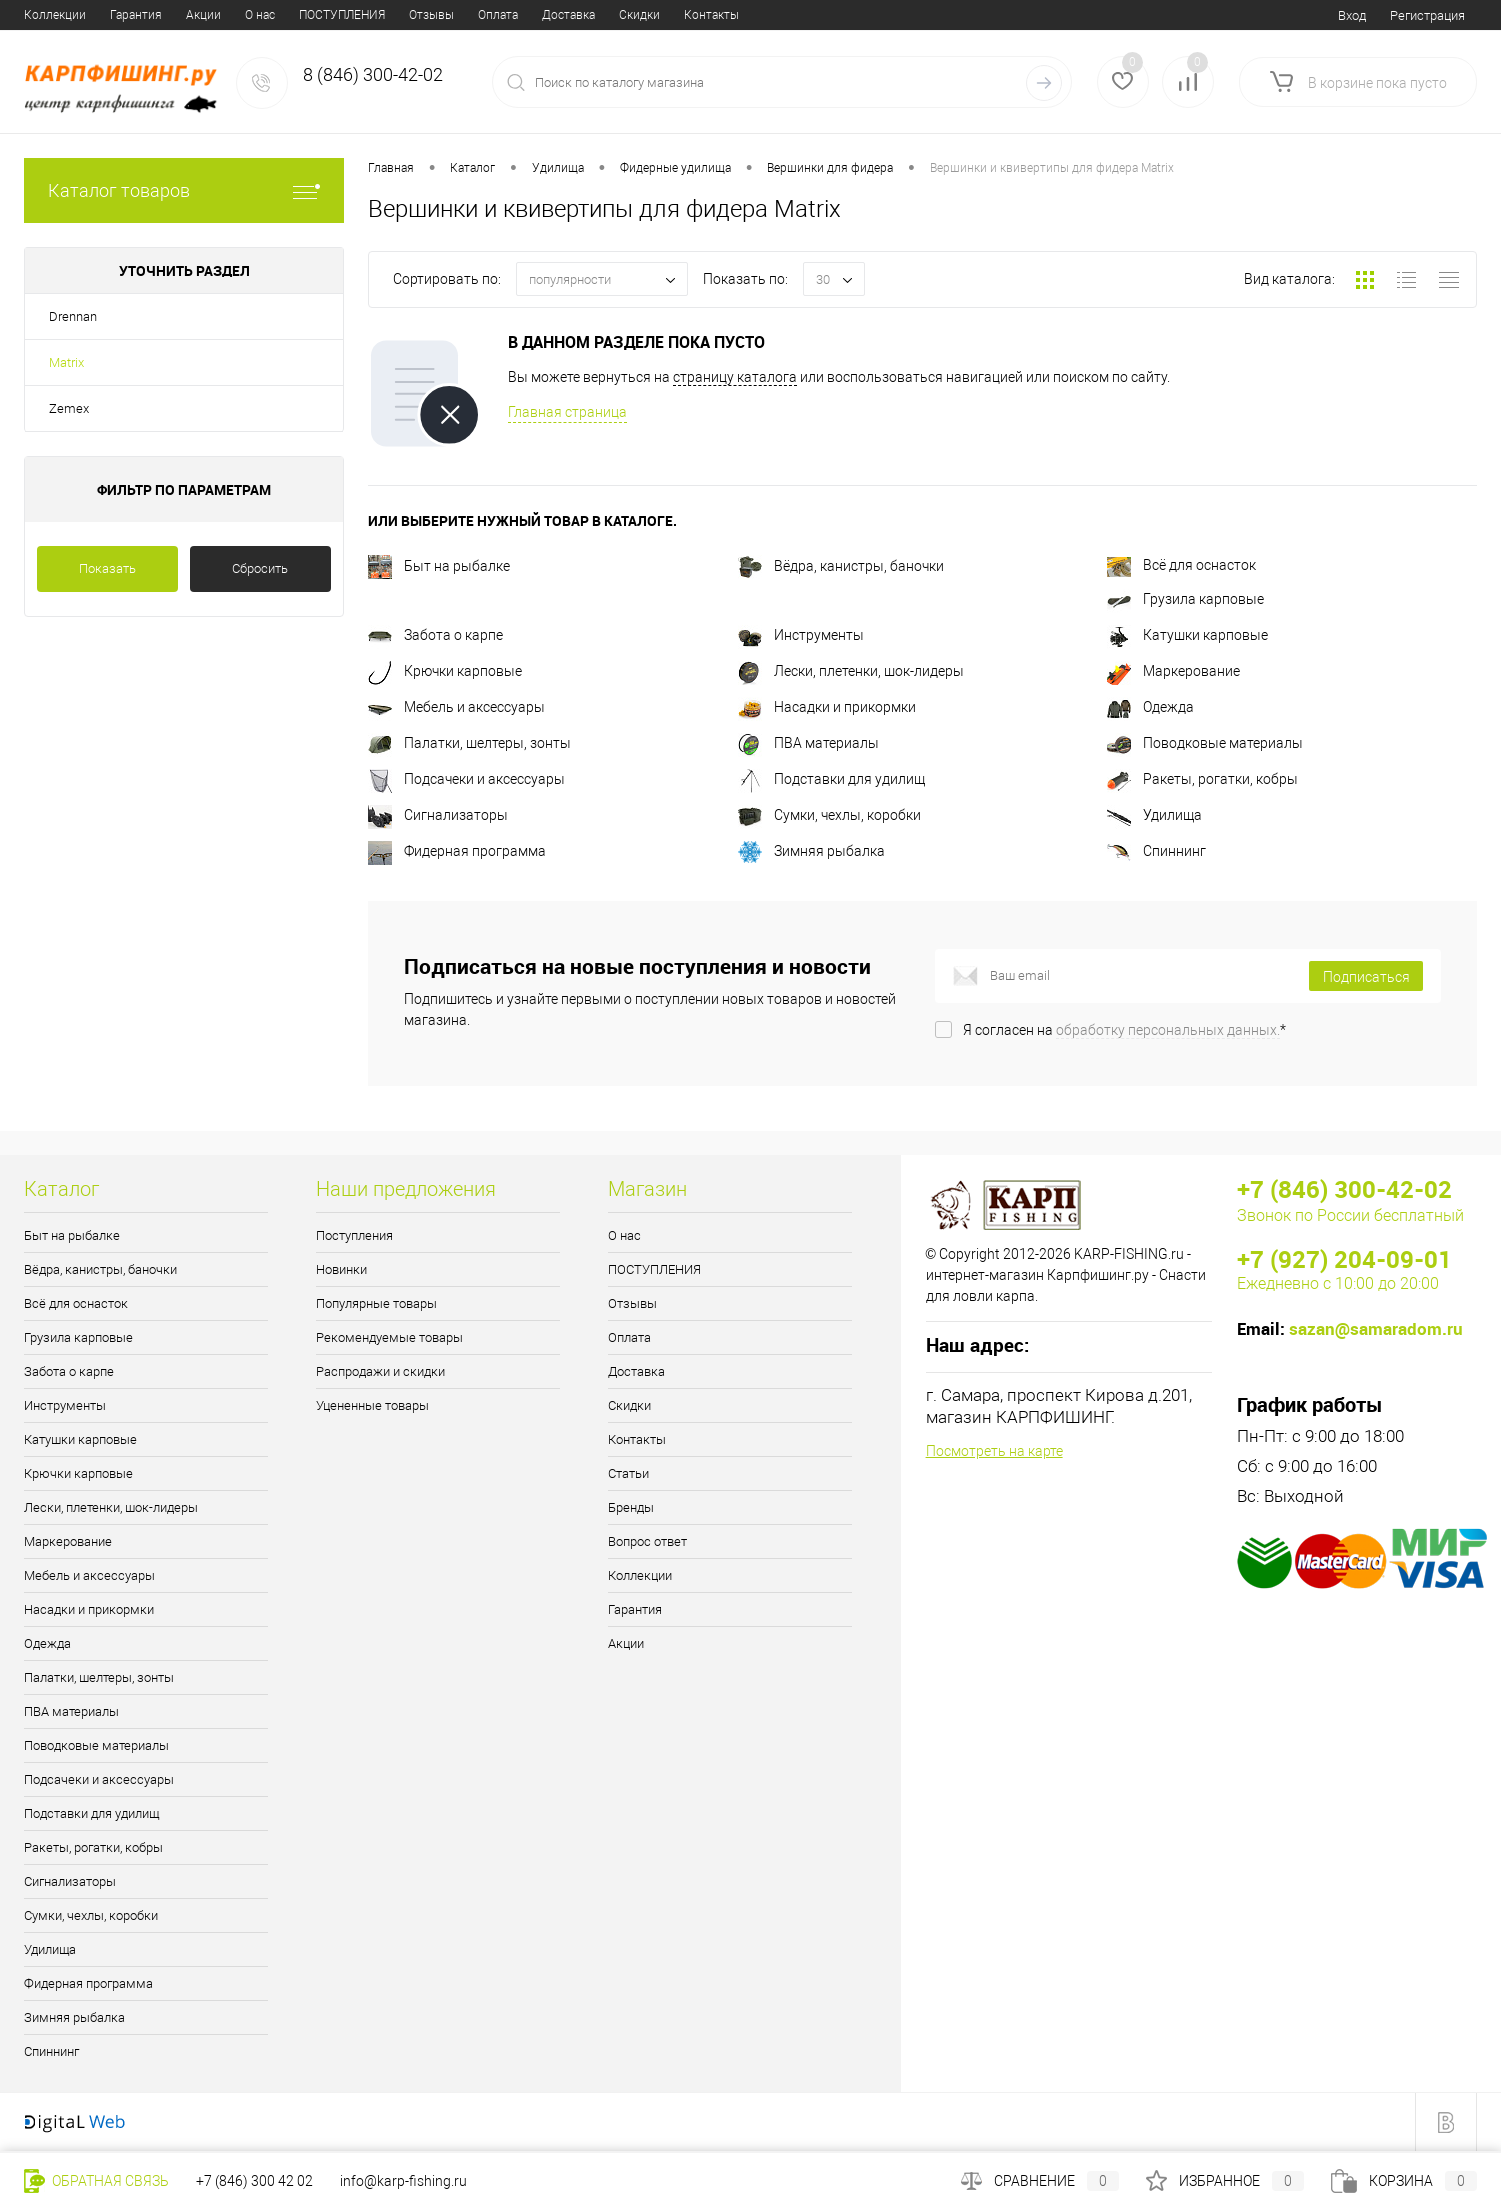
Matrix (66, 362)
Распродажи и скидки (380, 1371)
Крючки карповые (445, 671)
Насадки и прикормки (827, 707)
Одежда (1150, 707)
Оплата (277, 15)
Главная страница (567, 412)
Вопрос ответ (711, 15)
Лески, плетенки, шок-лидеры (851, 671)
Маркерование (1173, 671)
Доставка (347, 15)
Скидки (418, 15)
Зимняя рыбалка (811, 851)
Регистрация (1427, 15)
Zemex (69, 408)
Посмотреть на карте (994, 1451)
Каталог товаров (184, 190)
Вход (1352, 15)
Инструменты (801, 635)
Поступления (354, 1235)
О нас (39, 15)
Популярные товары (376, 1303)
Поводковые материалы (1205, 743)
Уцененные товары (372, 1405)
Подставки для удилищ (831, 779)
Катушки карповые (1187, 635)
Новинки (341, 1269)
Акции (626, 1643)
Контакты (490, 15)
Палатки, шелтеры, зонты (469, 743)
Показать (107, 568)
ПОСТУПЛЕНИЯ (121, 15)
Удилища (1154, 815)
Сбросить (260, 568)
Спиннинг (1156, 851)
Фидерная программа (457, 851)
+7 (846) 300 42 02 (254, 2181)
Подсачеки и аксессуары (466, 779)
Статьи (561, 15)
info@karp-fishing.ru (403, 2181)
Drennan (73, 316)
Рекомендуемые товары (389, 1337)
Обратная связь (96, 2181)
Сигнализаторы (438, 815)
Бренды (627, 15)
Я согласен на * (1124, 1030)
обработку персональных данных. (1168, 1030)
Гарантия (635, 1609)
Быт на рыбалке (439, 566)
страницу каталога (735, 377)
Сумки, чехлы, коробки (829, 815)
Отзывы (210, 15)
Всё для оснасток (1181, 565)
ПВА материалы (808, 743)
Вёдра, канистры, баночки (841, 566)
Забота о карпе (435, 635)
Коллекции (640, 1575)
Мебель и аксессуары (456, 707)
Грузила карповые (1185, 599)
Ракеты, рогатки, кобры (1202, 779)
